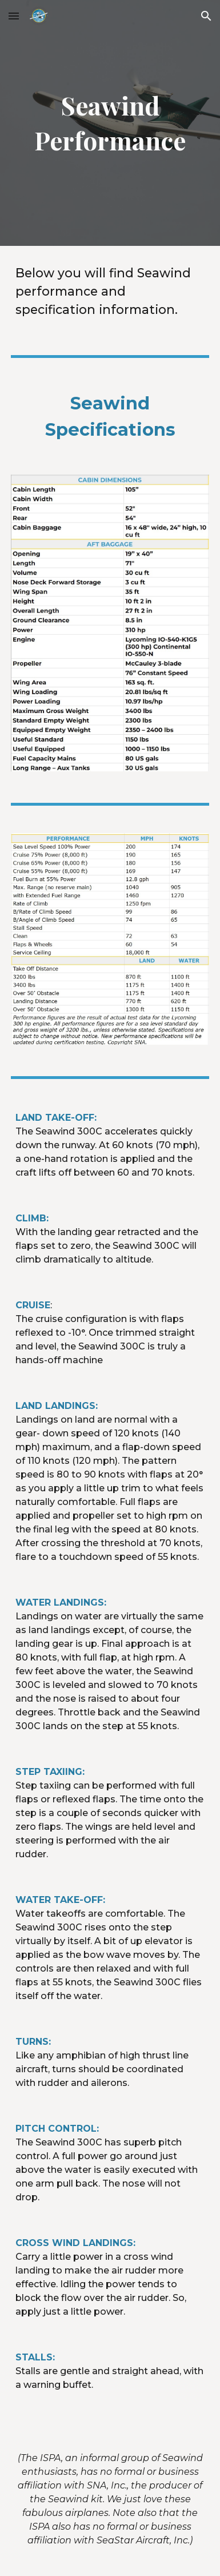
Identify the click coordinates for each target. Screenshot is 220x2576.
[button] (13, 15)
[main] (110, 122)
